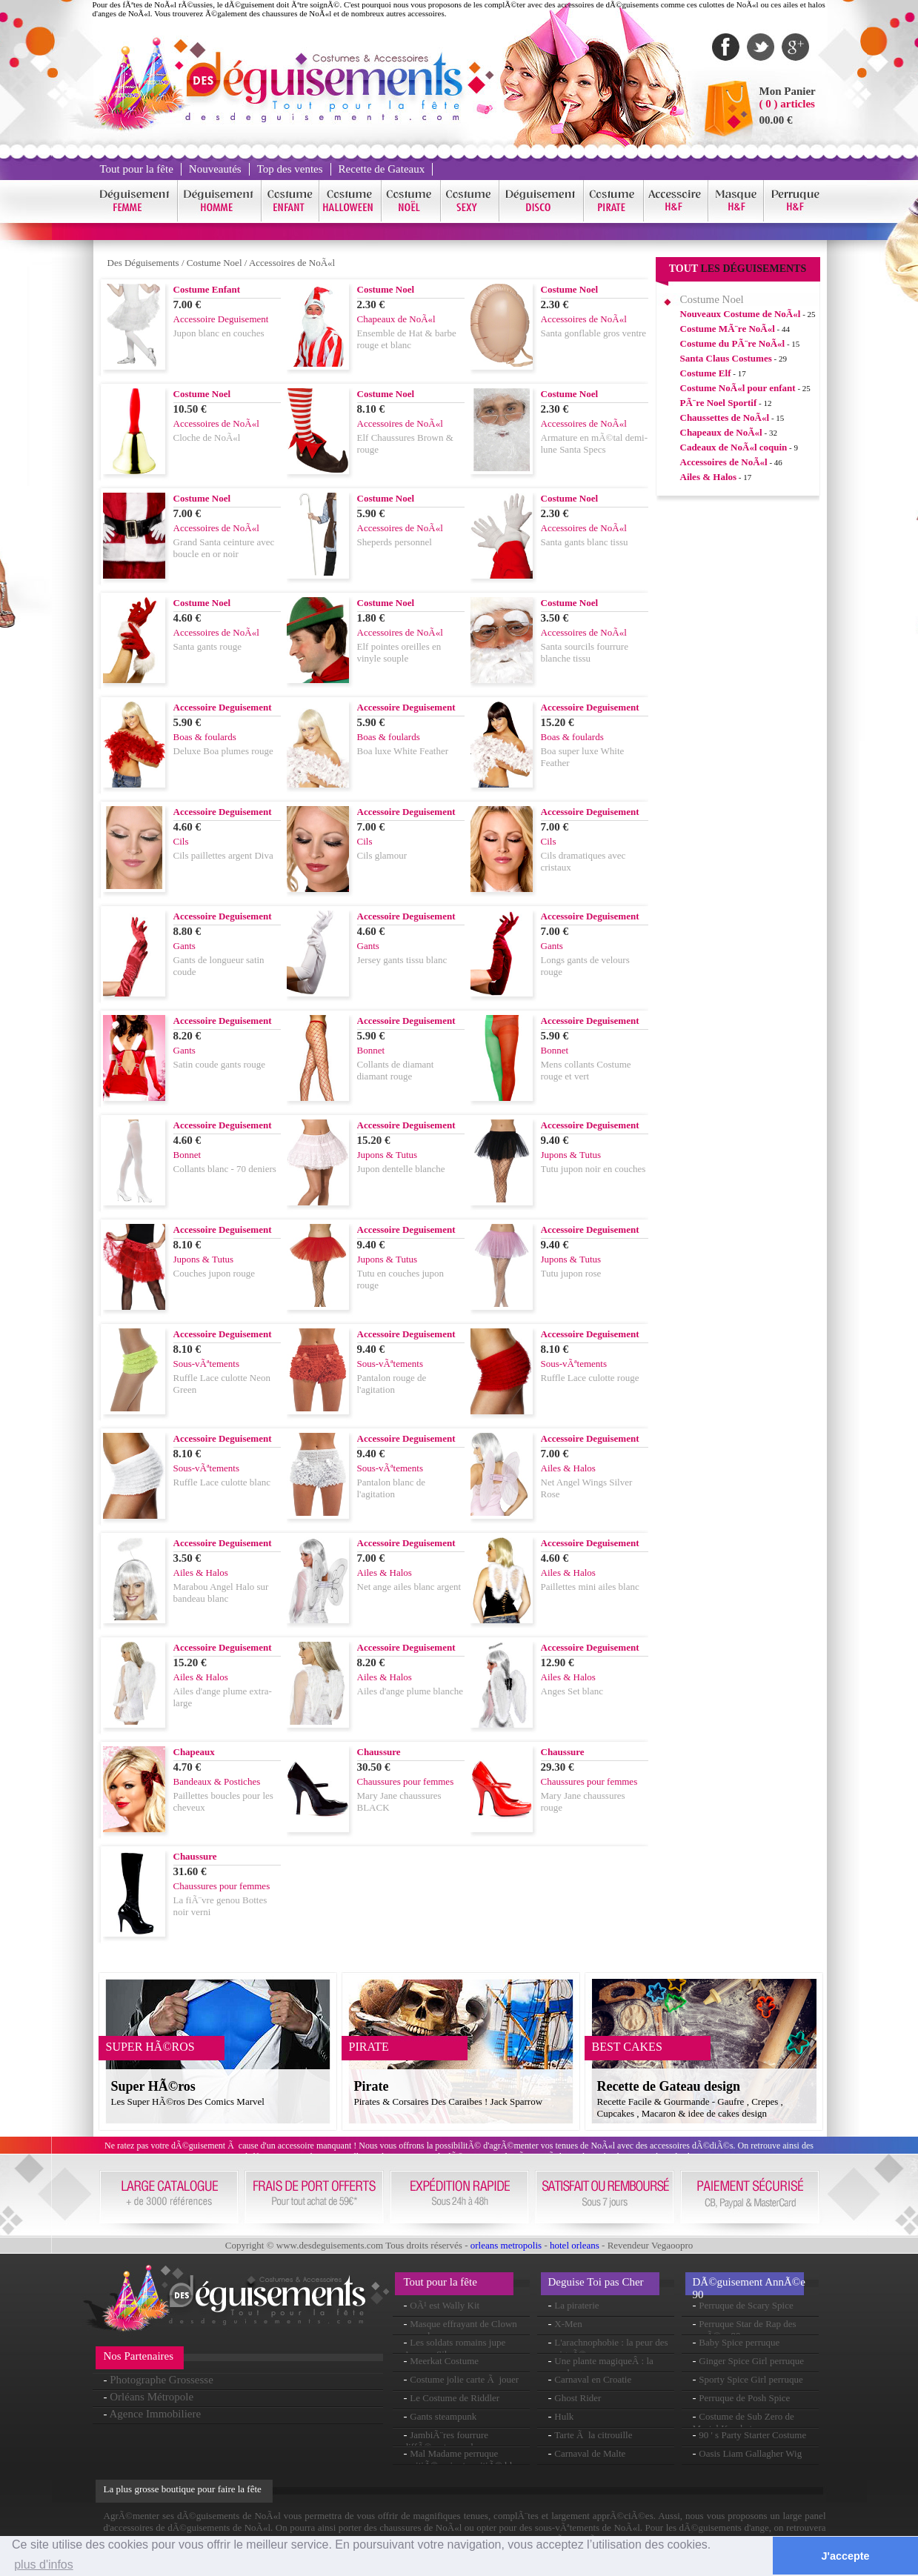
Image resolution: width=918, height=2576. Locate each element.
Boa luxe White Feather (403, 750)
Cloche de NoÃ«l (207, 437)
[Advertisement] (738, 732)
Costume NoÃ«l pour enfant (738, 387)
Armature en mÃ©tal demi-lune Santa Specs (594, 443)
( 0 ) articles (787, 104)
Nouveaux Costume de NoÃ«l (740, 313)
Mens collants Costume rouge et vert (586, 1070)
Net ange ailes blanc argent (409, 1586)
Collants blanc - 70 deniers (224, 1168)
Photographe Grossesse (161, 2380)
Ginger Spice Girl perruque (751, 2360)
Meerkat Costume (444, 2360)
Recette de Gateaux (382, 169)
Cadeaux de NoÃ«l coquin (734, 447)
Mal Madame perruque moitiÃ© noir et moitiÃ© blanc (465, 2459)
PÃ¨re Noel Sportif (718, 402)
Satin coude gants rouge (219, 1064)
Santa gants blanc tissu (584, 542)
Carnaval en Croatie (592, 2379)
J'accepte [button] (846, 2556)
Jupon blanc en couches (219, 333)
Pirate (371, 2086)
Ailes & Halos (708, 476)
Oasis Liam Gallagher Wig (750, 2453)
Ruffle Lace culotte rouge (590, 1377)
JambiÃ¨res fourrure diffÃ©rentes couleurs (447, 2440)
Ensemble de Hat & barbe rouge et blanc (406, 338)
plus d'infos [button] (43, 2564)
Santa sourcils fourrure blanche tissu (584, 652)
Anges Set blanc (572, 1691)
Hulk (563, 2416)
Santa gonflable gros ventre (594, 333)
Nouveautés (215, 169)
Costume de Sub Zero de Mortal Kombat (743, 2422)
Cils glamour (382, 855)
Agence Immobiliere (155, 2414)
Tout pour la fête (136, 169)
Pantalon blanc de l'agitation (391, 1488)
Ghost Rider (577, 2397)
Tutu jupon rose (571, 1273)
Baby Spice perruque (739, 2342)
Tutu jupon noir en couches (593, 1168)
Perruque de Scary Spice (746, 2305)
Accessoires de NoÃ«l (292, 262)
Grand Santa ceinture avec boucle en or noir (224, 547)
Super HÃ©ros (153, 2086)
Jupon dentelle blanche (401, 1168)
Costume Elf (705, 373)
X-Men (568, 2323)
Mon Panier (787, 91)
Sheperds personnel (394, 542)
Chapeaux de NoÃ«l (721, 432)
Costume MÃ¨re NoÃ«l (727, 328)
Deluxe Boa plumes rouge (223, 750)
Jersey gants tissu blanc (402, 959)
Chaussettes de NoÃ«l (725, 417)
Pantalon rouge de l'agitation (392, 1383)
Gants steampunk (443, 2416)
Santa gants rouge (207, 646)
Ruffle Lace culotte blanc (222, 1482)
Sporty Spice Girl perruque (750, 2379)
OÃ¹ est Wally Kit (444, 2305)
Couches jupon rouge (214, 1273)
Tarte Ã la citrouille (593, 2434)
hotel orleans (574, 2245)
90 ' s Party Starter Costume (752, 2434)
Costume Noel (214, 262)
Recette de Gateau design (668, 2086)
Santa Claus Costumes (726, 358)
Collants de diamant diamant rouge (395, 1070)
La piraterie (576, 2305)
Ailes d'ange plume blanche (410, 1691)
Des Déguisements (143, 262)
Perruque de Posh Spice (744, 2397)
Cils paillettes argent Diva (223, 855)
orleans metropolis (506, 2245)
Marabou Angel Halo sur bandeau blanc (221, 1592)
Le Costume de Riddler (454, 2397)
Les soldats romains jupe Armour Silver (455, 2348)
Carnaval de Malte (589, 2453)
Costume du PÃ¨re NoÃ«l (732, 343)
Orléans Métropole (151, 2397)
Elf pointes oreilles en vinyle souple (399, 652)
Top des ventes (290, 169)
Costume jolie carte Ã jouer (464, 2379)
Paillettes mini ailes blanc (590, 1586)
